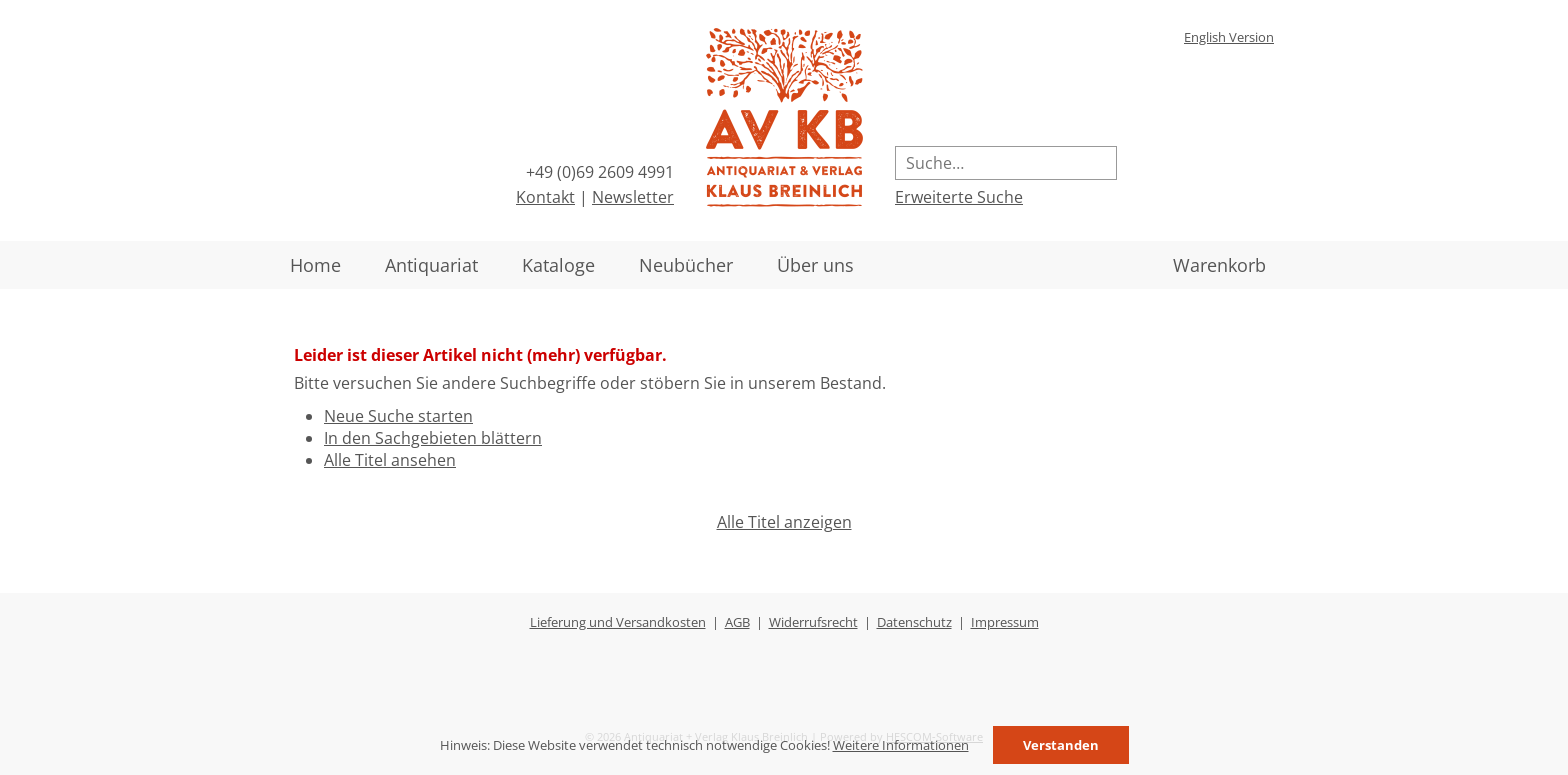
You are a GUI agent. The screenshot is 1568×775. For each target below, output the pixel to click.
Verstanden (1061, 745)
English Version (1229, 37)
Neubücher (686, 265)
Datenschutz (914, 622)
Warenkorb (1219, 265)
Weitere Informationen (901, 745)
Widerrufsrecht (813, 622)
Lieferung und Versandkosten (618, 622)
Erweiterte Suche (959, 197)
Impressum (1005, 622)
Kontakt (545, 197)
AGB (737, 622)
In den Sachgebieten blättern (433, 438)
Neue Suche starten (398, 416)
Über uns (815, 265)
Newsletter (633, 197)
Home (315, 265)
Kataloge (558, 265)
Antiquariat (431, 265)
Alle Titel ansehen (390, 460)
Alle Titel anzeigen (784, 522)
